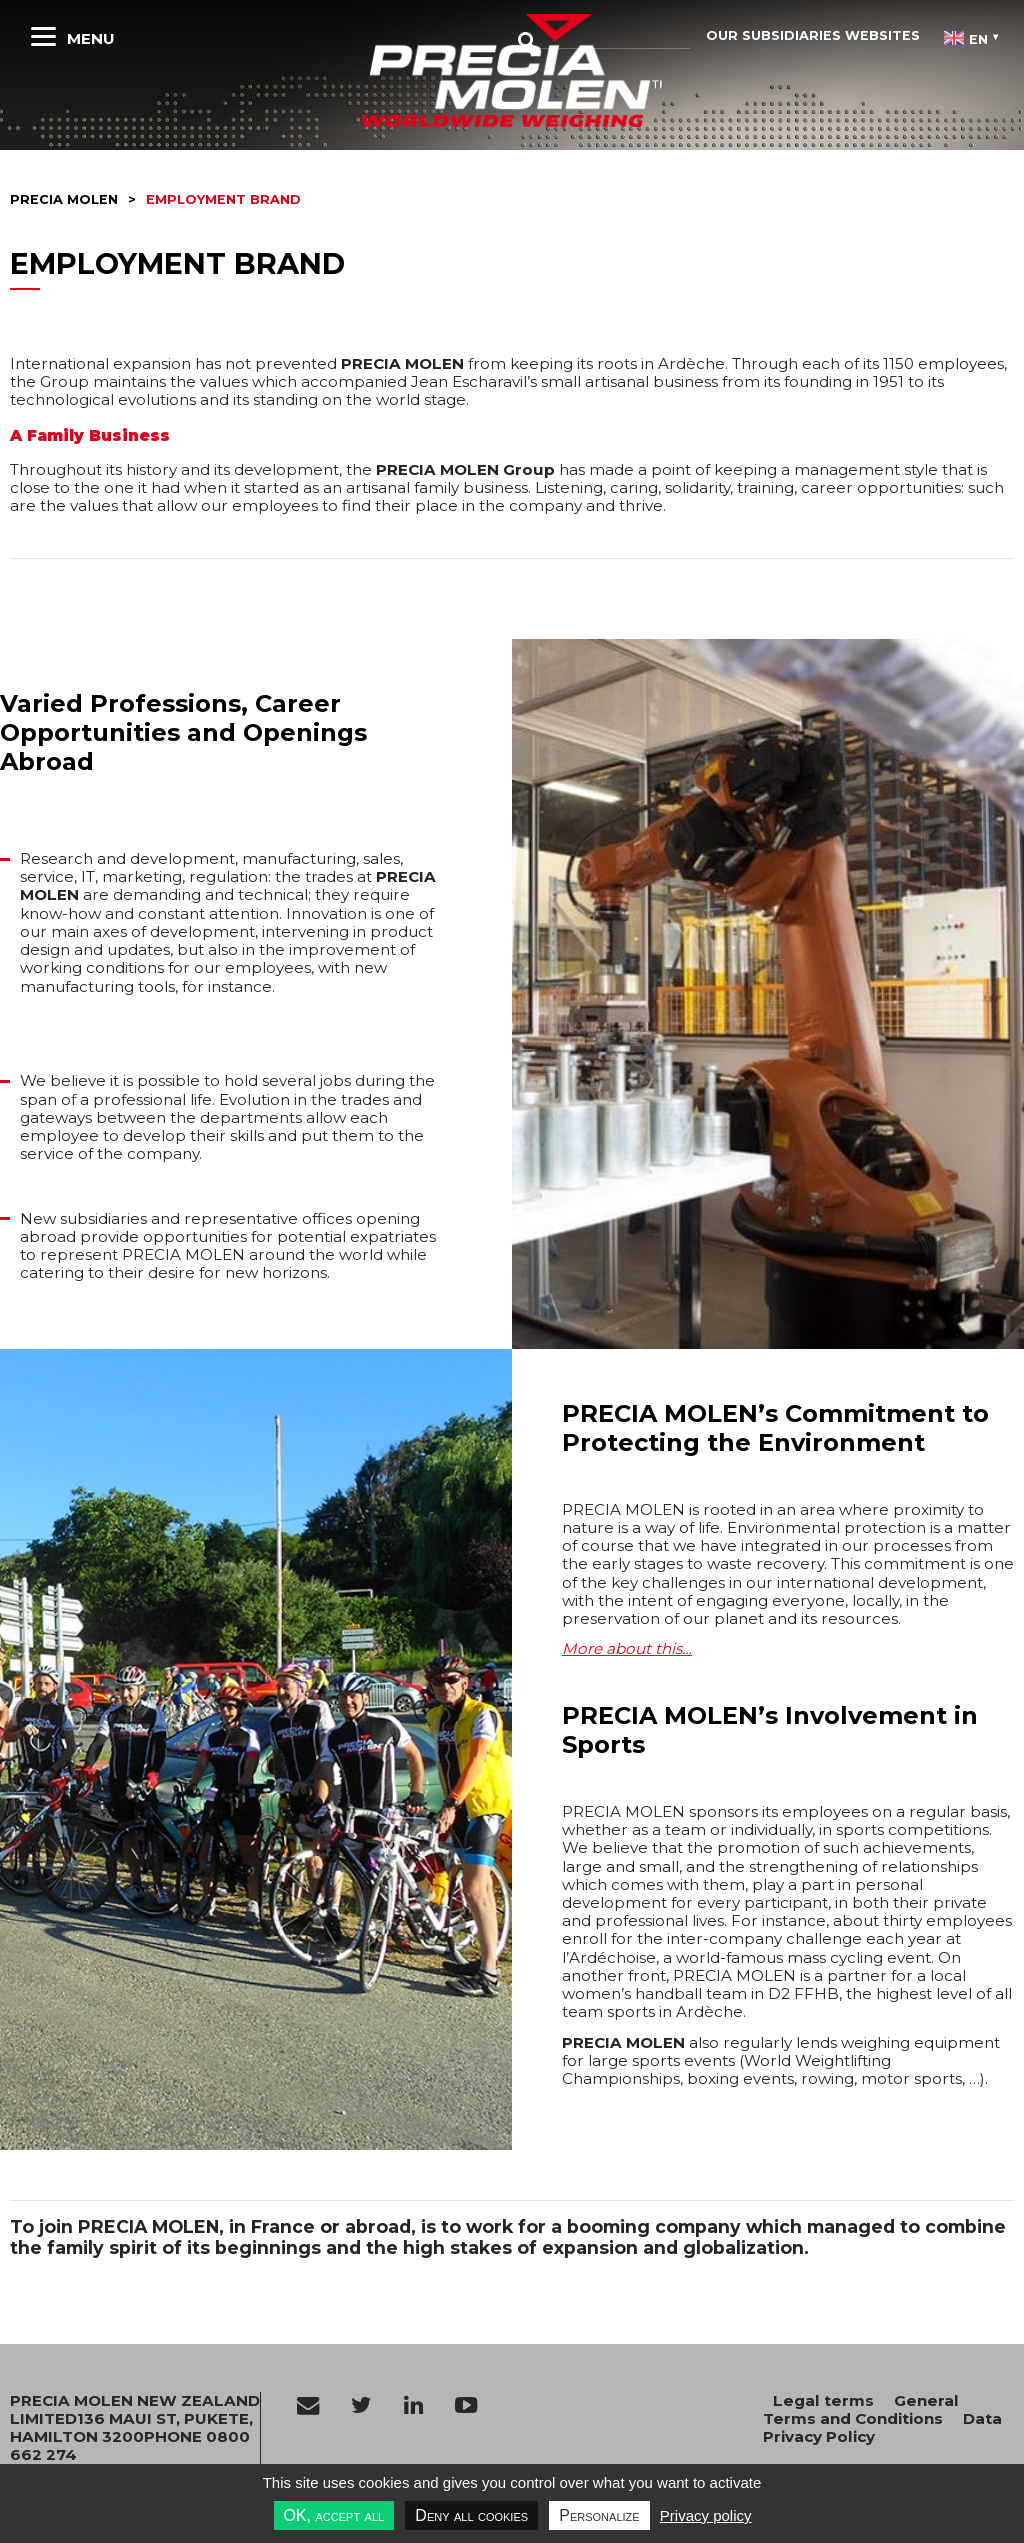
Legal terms (823, 2400)
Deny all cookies (471, 2515)
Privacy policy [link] (706, 2515)
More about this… (627, 1648)
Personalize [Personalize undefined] (599, 2515)
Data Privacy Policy (882, 2427)
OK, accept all (334, 2515)
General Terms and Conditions (861, 2409)
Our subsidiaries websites (813, 35)
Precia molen (64, 199)
